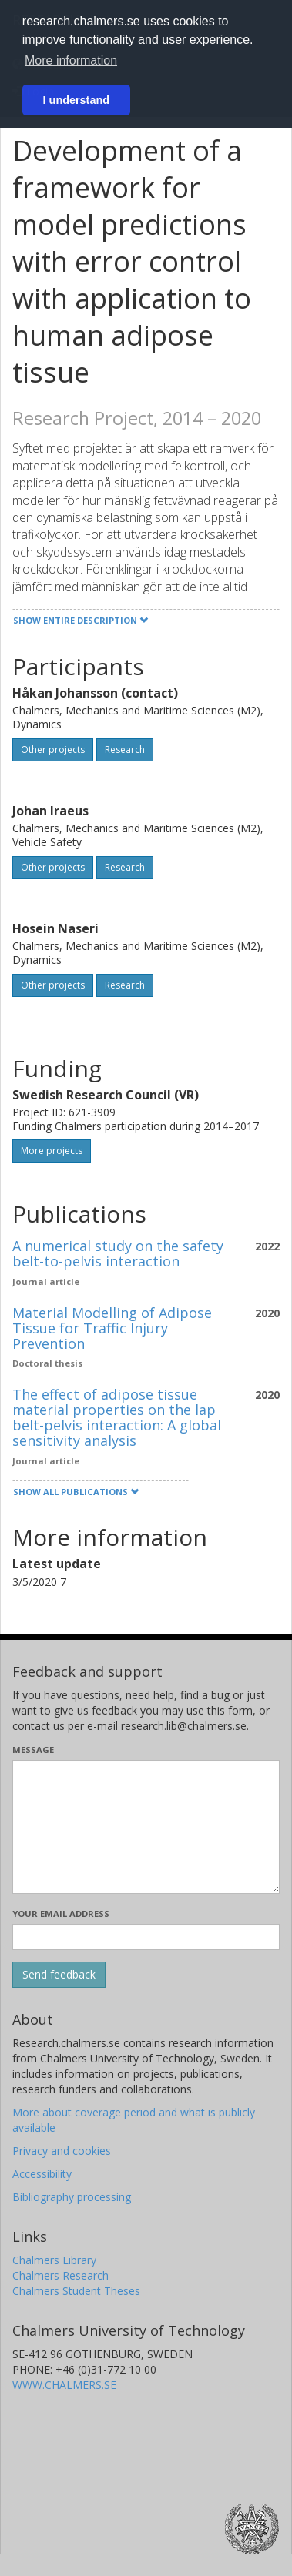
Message (33, 1749)
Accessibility (42, 2173)
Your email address (60, 1913)
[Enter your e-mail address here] (146, 1937)
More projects (51, 1150)
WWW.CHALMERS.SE (64, 2384)
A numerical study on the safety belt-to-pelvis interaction (117, 1253)
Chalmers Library (54, 2260)
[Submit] (59, 1975)
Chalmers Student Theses (76, 2290)
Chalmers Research (60, 2275)
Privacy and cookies (61, 2150)
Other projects (53, 749)
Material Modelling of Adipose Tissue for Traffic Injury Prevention (112, 1328)
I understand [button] (76, 100)
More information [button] (71, 60)
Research (125, 749)
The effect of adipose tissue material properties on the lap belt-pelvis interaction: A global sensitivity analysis (116, 1417)
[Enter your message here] (146, 1827)
